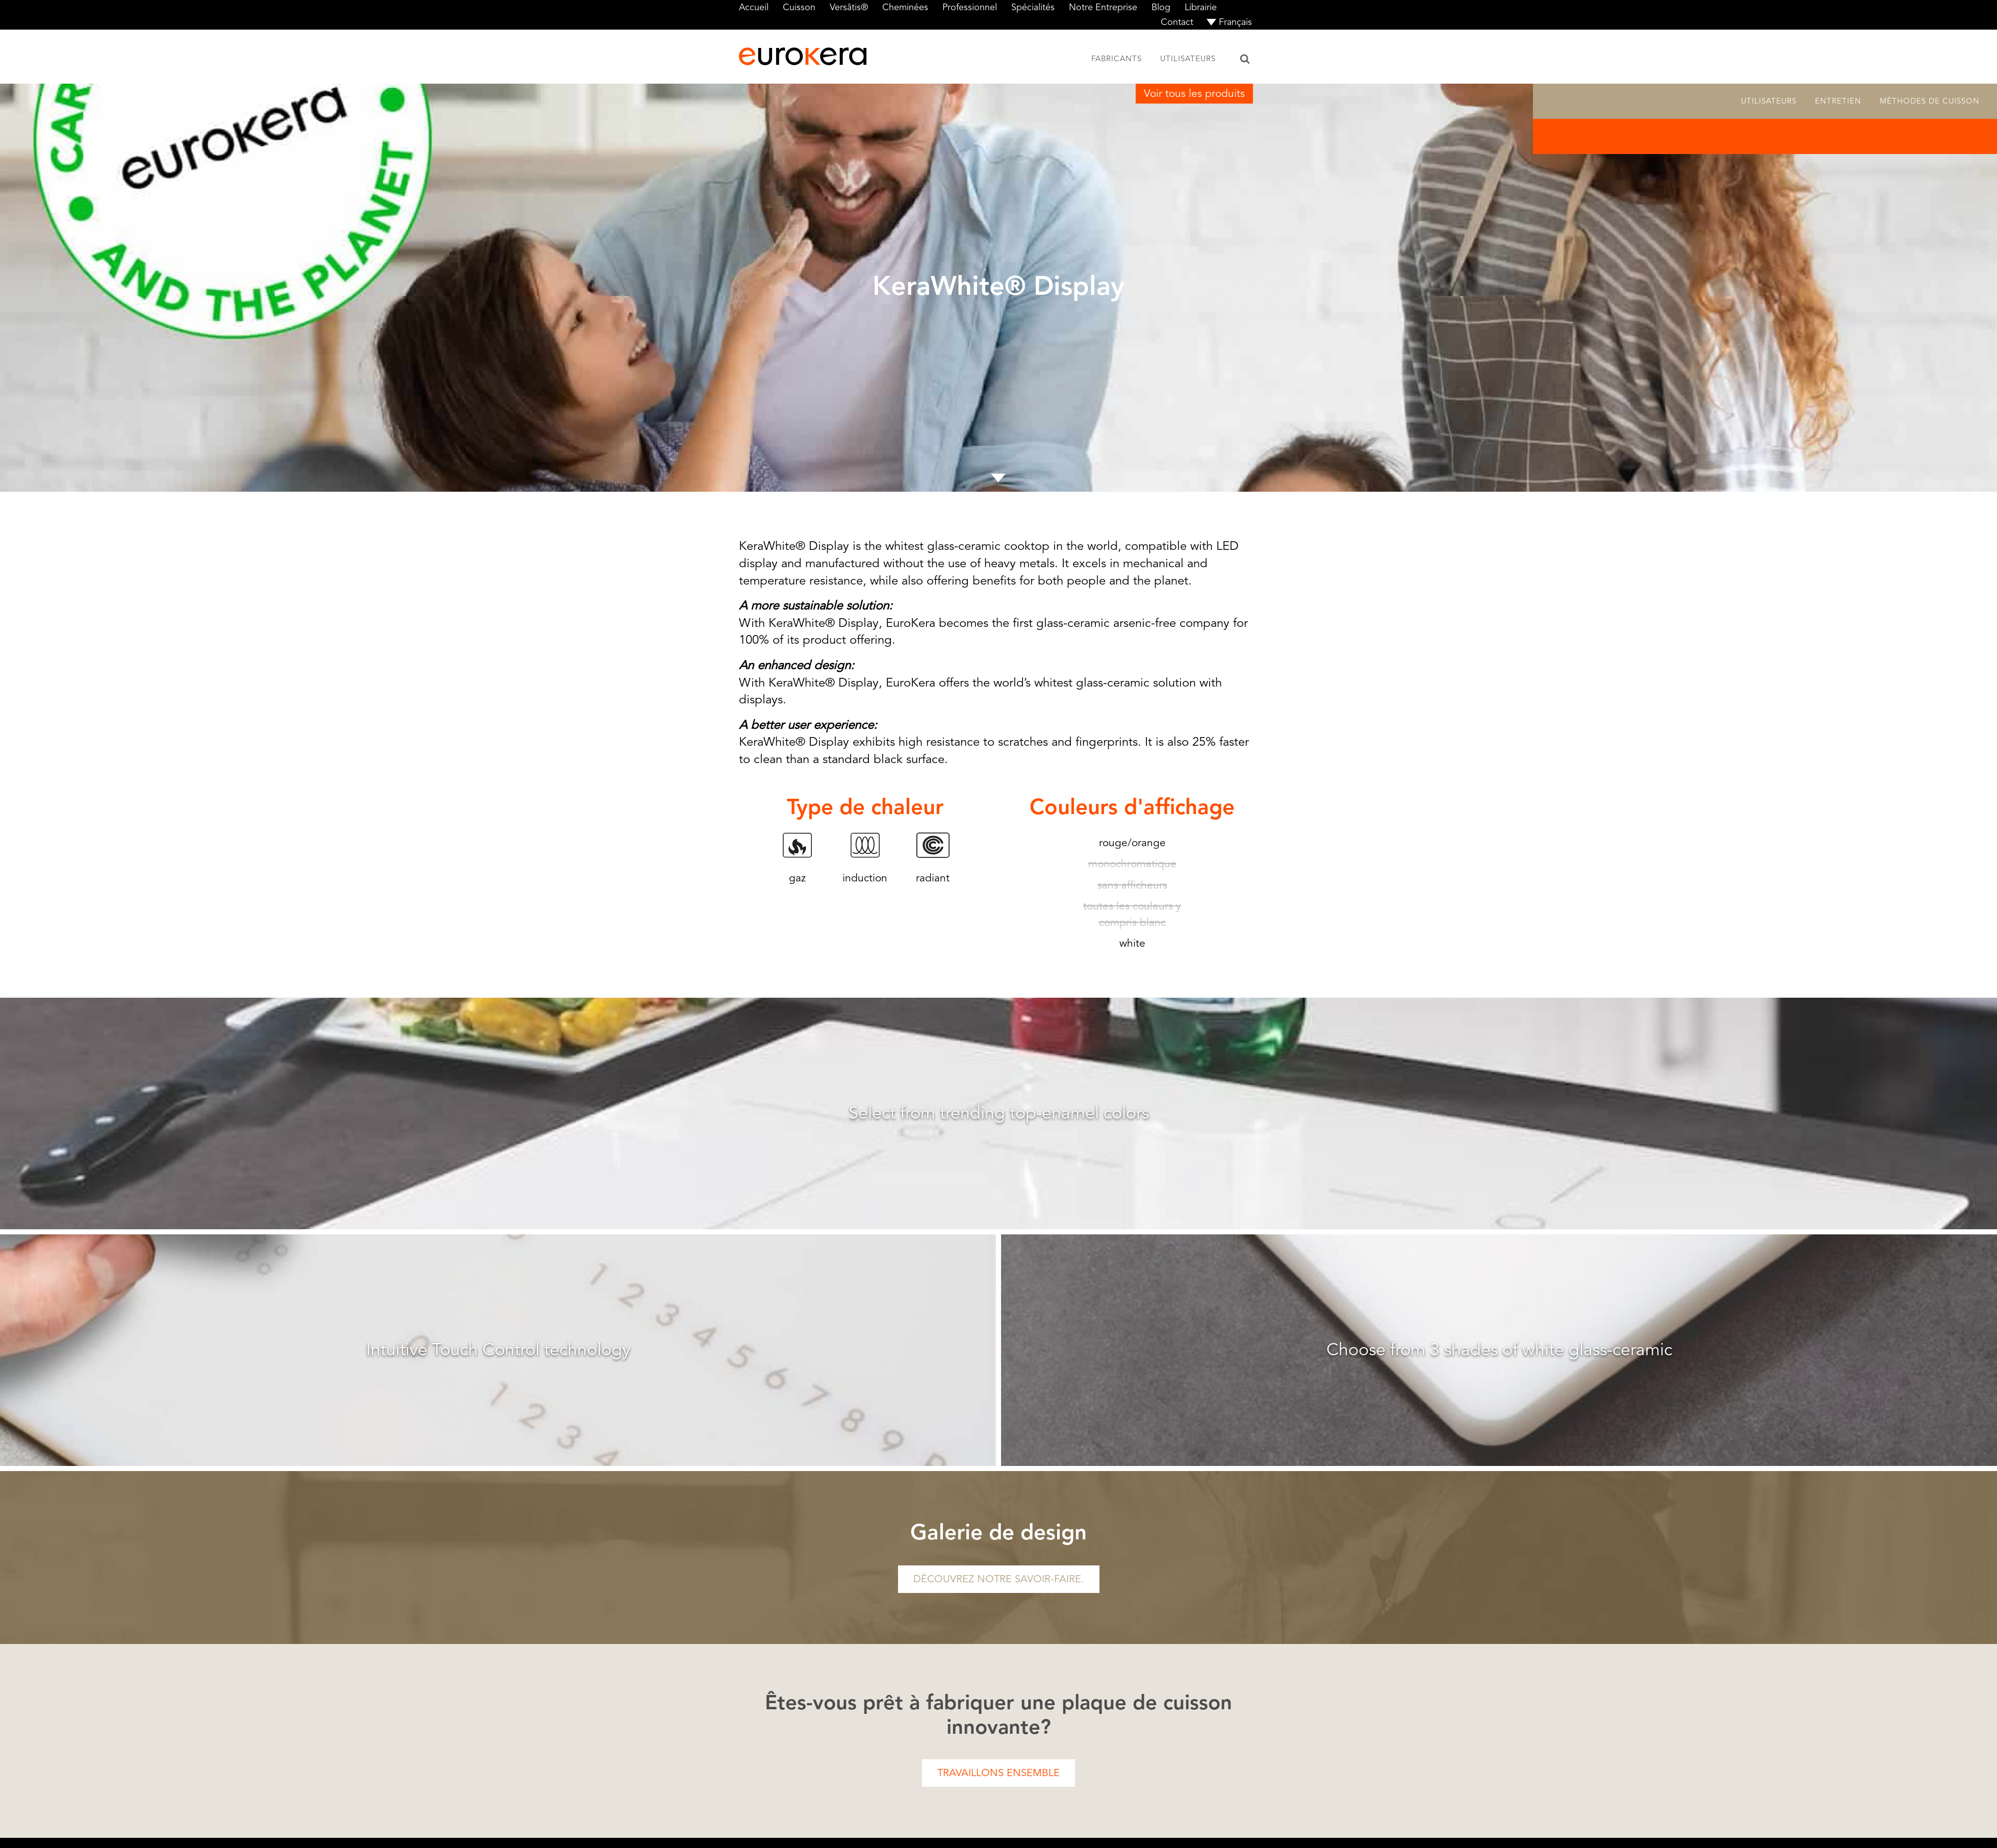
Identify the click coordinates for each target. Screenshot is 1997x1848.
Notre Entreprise (1103, 7)
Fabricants (1116, 58)
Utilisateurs (1188, 58)
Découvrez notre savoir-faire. (998, 1579)
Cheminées (905, 7)
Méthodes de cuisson (1930, 101)
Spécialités (1033, 7)
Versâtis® (849, 7)
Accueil (754, 7)
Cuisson (799, 7)
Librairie (1201, 7)
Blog (1160, 7)
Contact (1177, 22)
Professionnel (969, 7)
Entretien (1838, 101)
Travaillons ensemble (998, 1772)
